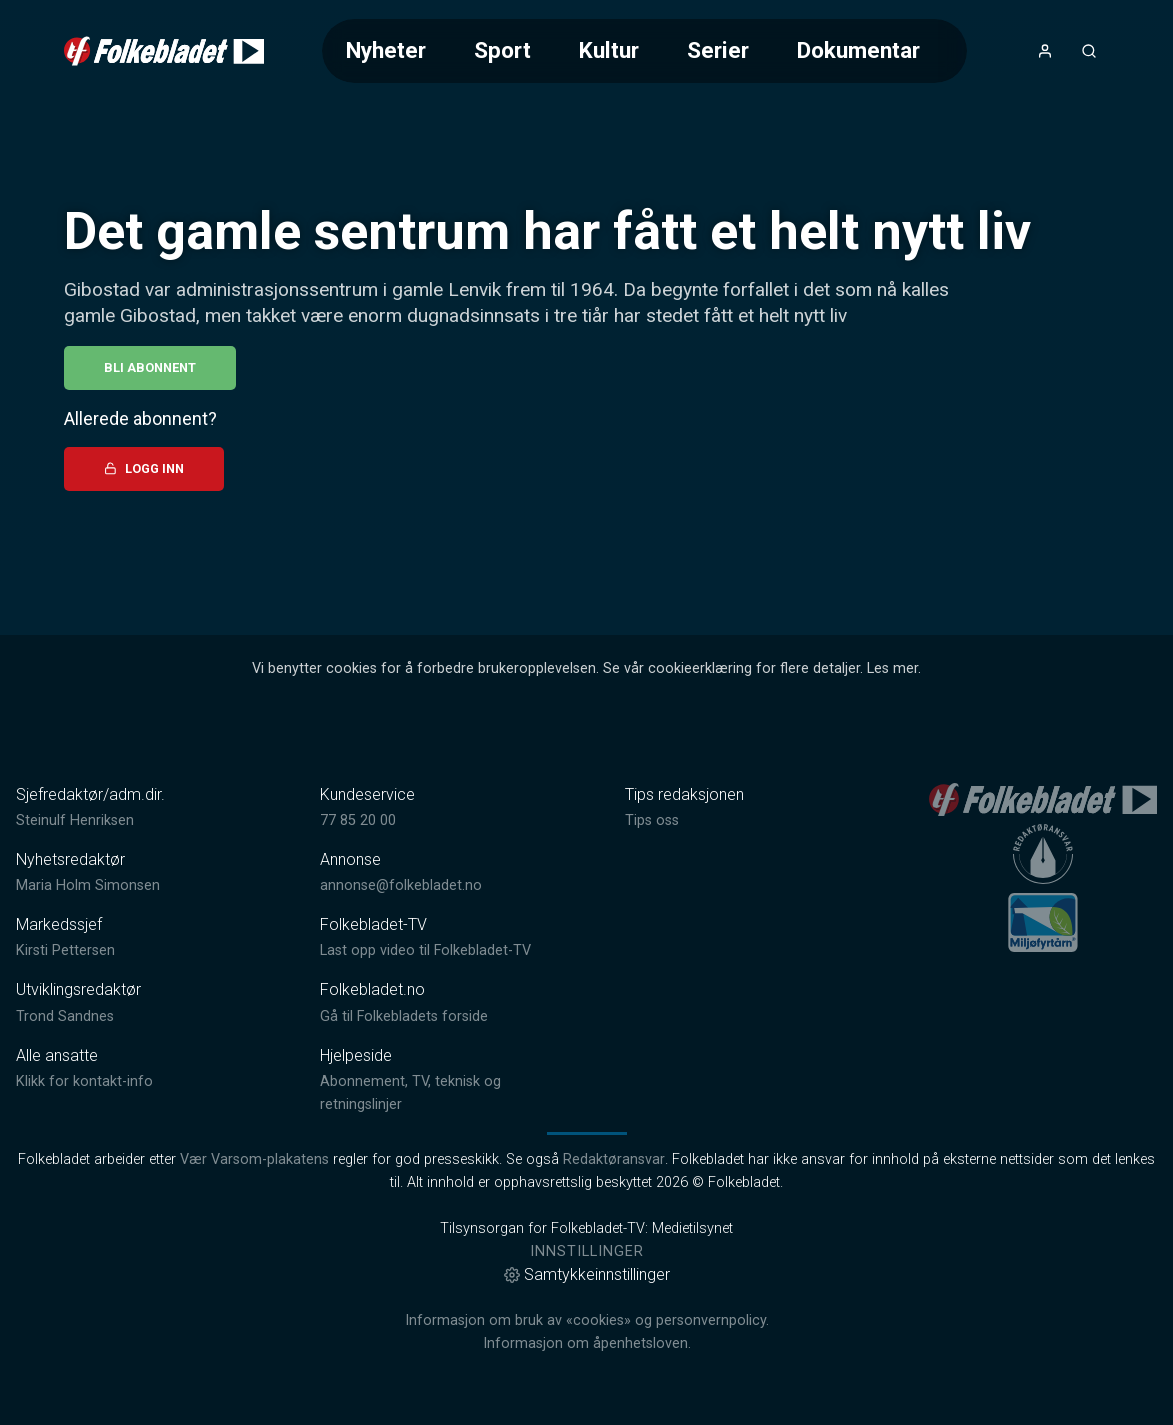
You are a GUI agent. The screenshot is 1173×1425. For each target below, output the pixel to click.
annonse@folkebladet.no (401, 885)
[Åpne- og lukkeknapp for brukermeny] (1045, 51)
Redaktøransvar (614, 1159)
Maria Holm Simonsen (88, 885)
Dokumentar (858, 50)
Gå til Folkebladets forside (404, 1016)
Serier (718, 50)
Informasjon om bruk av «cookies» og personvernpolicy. (587, 1320)
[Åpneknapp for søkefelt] (1089, 51)
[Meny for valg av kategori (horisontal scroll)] (644, 50)
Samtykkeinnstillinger (587, 1274)
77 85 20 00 (358, 820)
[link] (164, 51)
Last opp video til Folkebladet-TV (425, 950)
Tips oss (652, 820)
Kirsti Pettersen (65, 950)
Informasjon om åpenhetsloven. (587, 1343)
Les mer (892, 668)
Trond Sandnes (65, 1016)
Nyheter (386, 50)
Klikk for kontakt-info (84, 1081)
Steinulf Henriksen (75, 820)
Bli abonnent (150, 367)
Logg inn (144, 468)
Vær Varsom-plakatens (254, 1159)
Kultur (609, 50)
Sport (502, 50)
